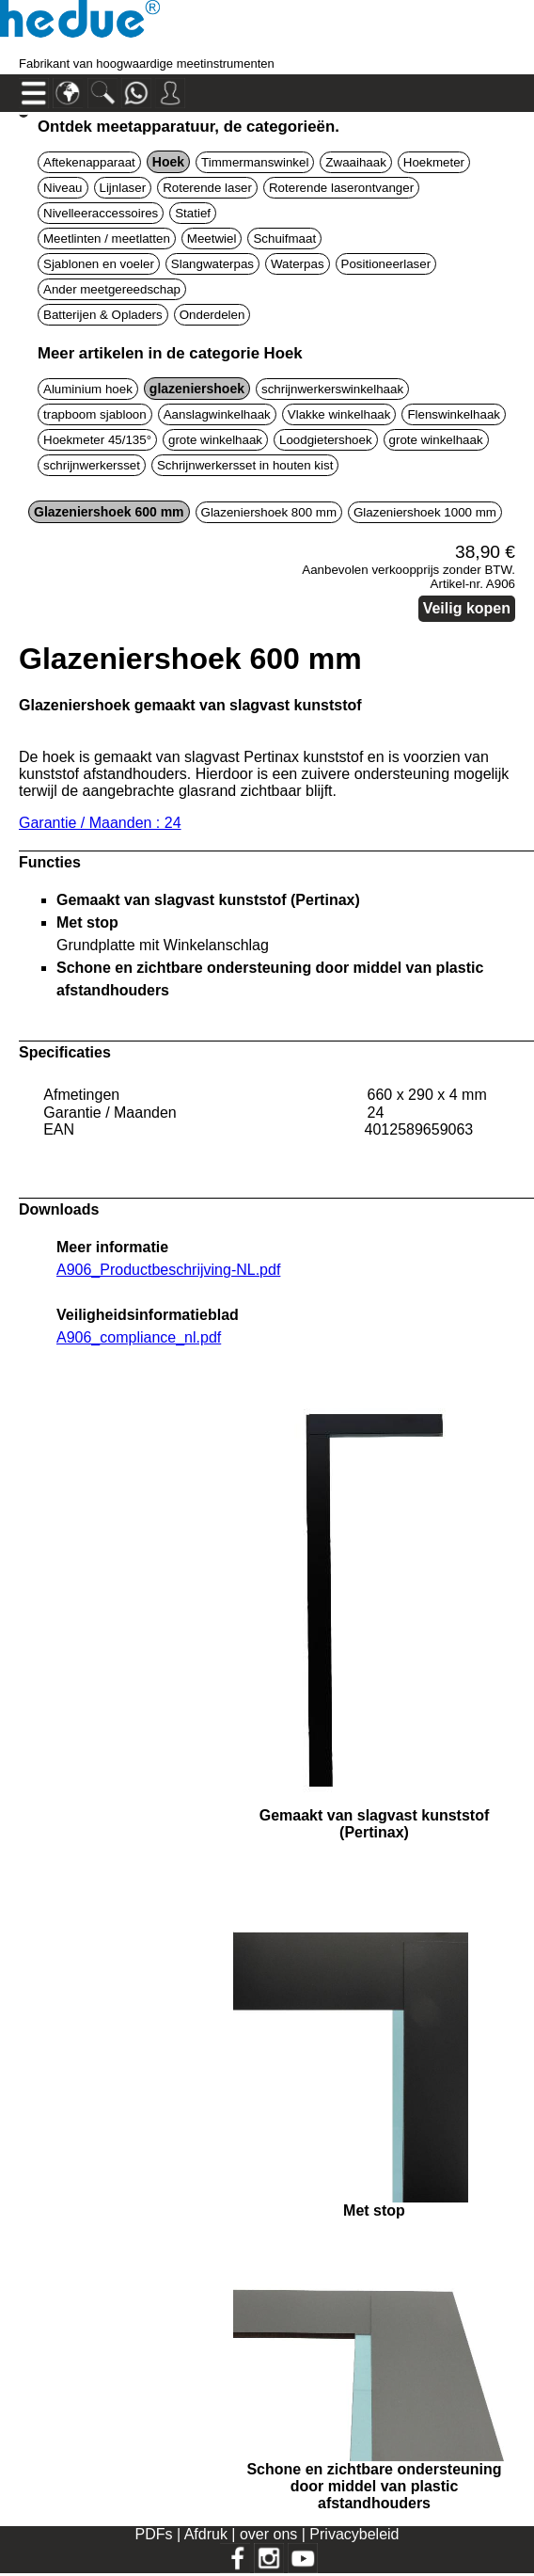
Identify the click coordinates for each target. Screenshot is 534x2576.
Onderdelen (212, 315)
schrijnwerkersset (91, 465)
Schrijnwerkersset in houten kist (245, 465)
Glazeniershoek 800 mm (269, 512)
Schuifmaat (284, 238)
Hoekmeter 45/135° (97, 440)
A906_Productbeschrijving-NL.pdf (168, 1270)
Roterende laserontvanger (341, 188)
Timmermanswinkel (254, 162)
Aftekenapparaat (89, 162)
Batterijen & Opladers (103, 315)
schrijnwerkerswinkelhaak (332, 389)
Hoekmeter (433, 162)
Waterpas (297, 264)
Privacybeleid (354, 2534)
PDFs (153, 2534)
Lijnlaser (123, 188)
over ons (271, 2534)
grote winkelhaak (215, 440)
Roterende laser (207, 188)
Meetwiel (212, 238)
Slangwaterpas (212, 264)
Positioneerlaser (386, 264)
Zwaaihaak (355, 162)
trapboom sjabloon (95, 414)
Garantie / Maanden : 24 (100, 823)
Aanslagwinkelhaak (217, 414)
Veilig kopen (466, 608)
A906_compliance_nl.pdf (138, 1337)
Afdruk (208, 2534)
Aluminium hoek (88, 389)
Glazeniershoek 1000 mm (424, 512)
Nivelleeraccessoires (100, 213)
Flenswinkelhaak (453, 414)
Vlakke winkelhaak (339, 414)
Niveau (63, 188)
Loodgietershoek (325, 440)
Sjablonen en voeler (98, 264)
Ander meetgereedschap (112, 289)
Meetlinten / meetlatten (106, 238)
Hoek (168, 161)
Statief (193, 213)
